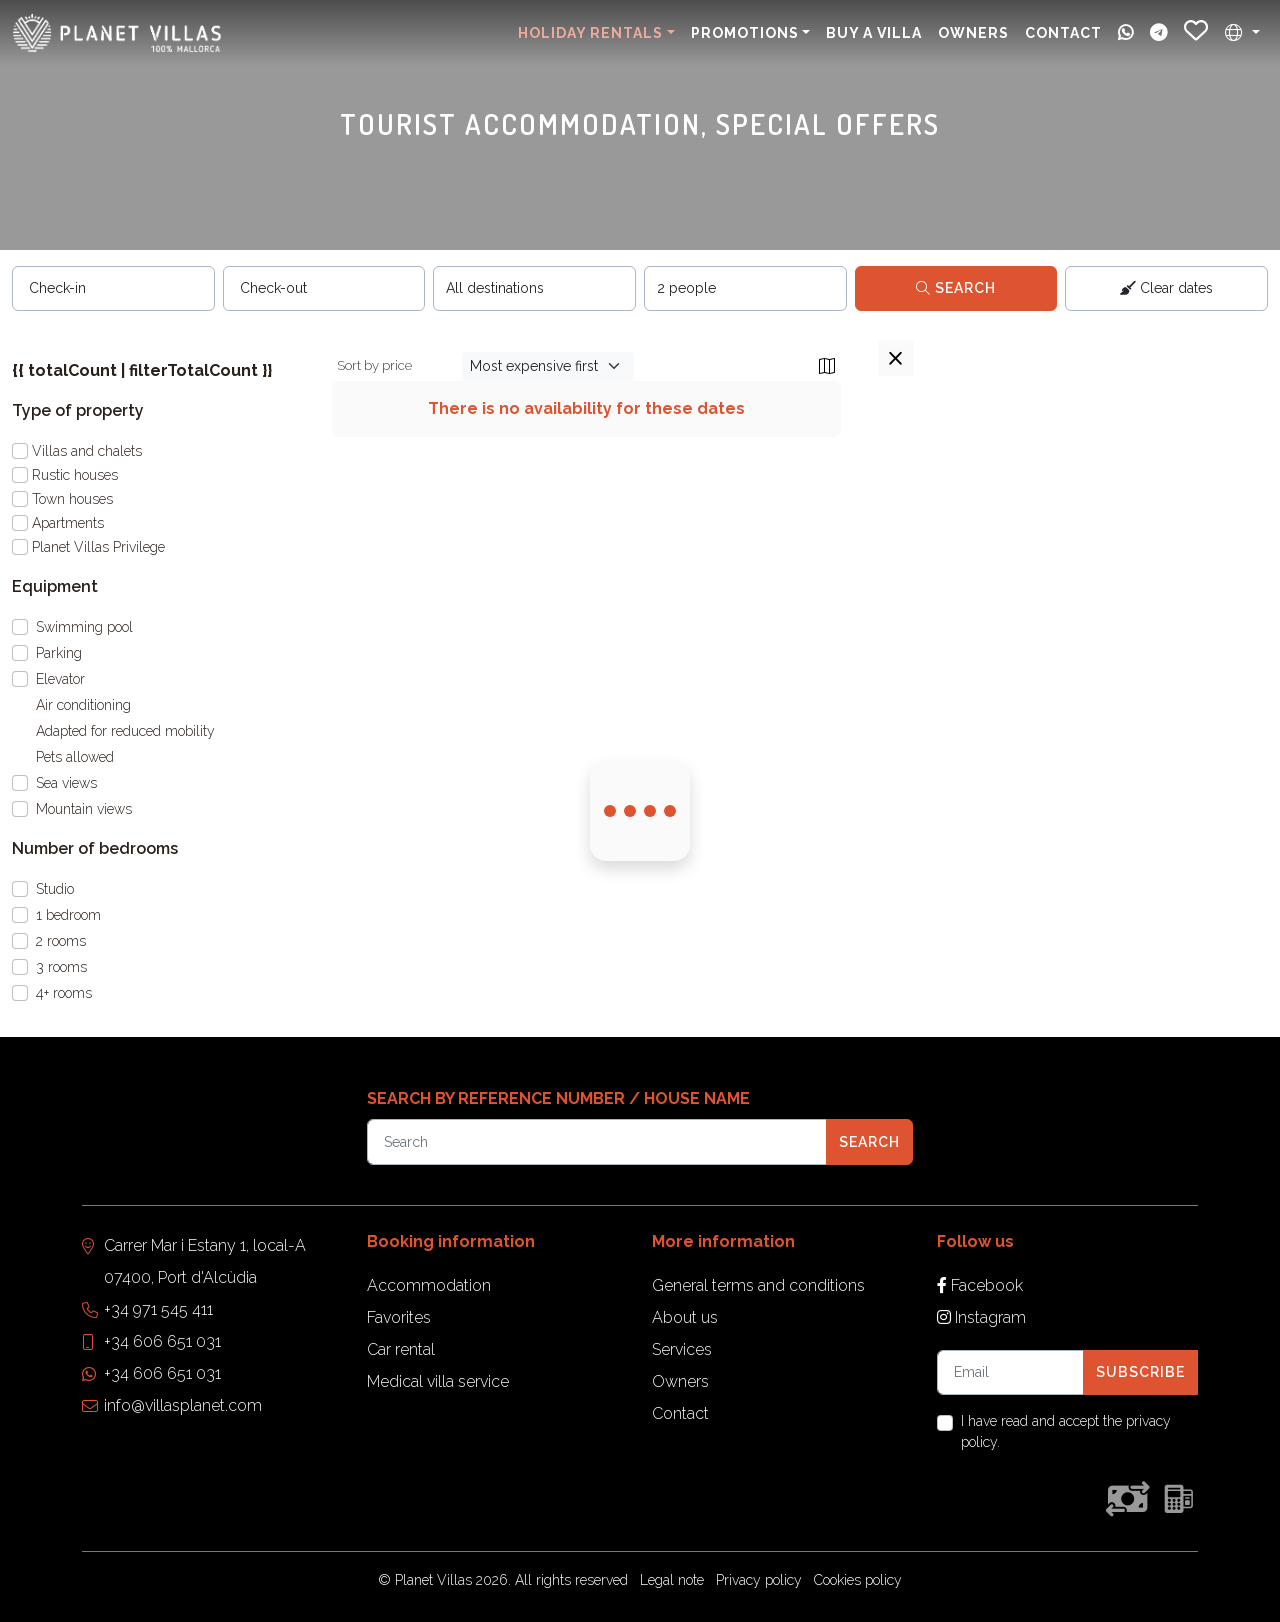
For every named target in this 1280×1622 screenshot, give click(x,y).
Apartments (68, 523)
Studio (55, 889)
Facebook (980, 1285)
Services (682, 1349)
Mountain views (84, 809)
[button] (1242, 33)
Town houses (72, 499)
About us (685, 1317)
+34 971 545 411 (158, 1309)
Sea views (66, 783)
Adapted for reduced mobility (125, 731)
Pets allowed (75, 757)
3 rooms (61, 967)
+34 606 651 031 (162, 1341)
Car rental (401, 1349)
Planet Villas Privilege (98, 547)
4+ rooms (64, 993)
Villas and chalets (87, 451)
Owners (973, 33)
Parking (59, 653)
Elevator (60, 679)
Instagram (981, 1317)
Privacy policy (759, 1580)
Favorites (399, 1317)
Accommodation (429, 1285)
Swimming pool (84, 627)
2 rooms (61, 941)
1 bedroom (68, 915)
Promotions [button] (745, 33)
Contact (1063, 33)
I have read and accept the (1066, 1431)
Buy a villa (874, 33)
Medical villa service (438, 1381)
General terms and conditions (758, 1285)
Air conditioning (83, 705)
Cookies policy (858, 1580)
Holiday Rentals (590, 33)
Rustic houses (75, 475)
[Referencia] (597, 1141)
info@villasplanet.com (183, 1405)
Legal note (672, 1580)
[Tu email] (1010, 1372)
